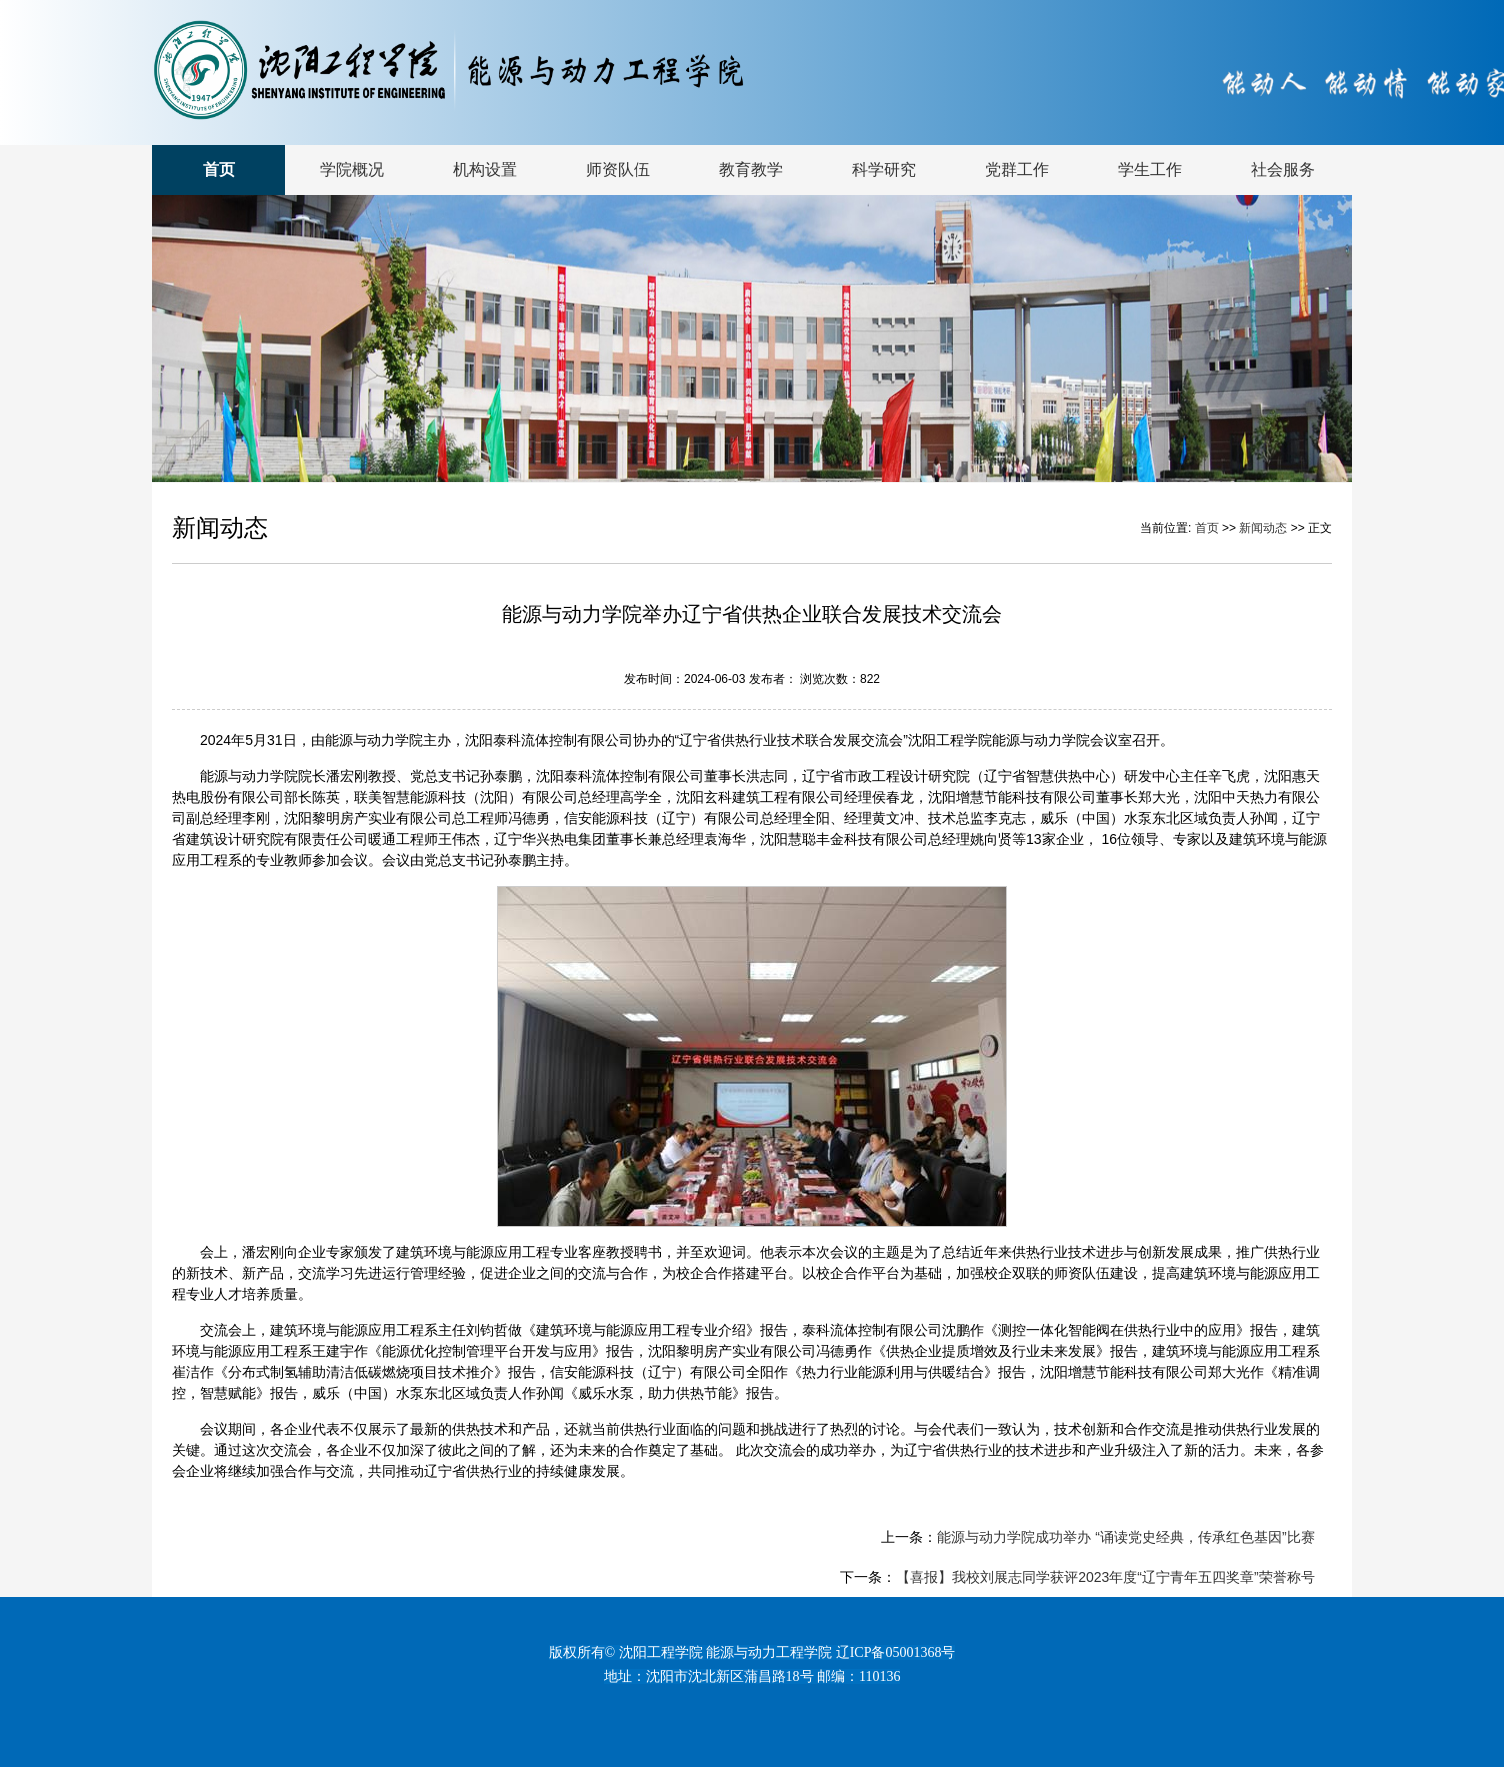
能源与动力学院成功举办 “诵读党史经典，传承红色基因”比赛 (1125, 1537)
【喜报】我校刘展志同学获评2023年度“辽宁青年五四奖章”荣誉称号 (1105, 1577)
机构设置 (485, 169)
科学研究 (884, 169)
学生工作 (1150, 169)
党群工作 (1017, 169)
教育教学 (751, 169)
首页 (219, 169)
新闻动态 (1264, 528)
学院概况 (352, 169)
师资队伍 (618, 169)
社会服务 (1283, 169)
